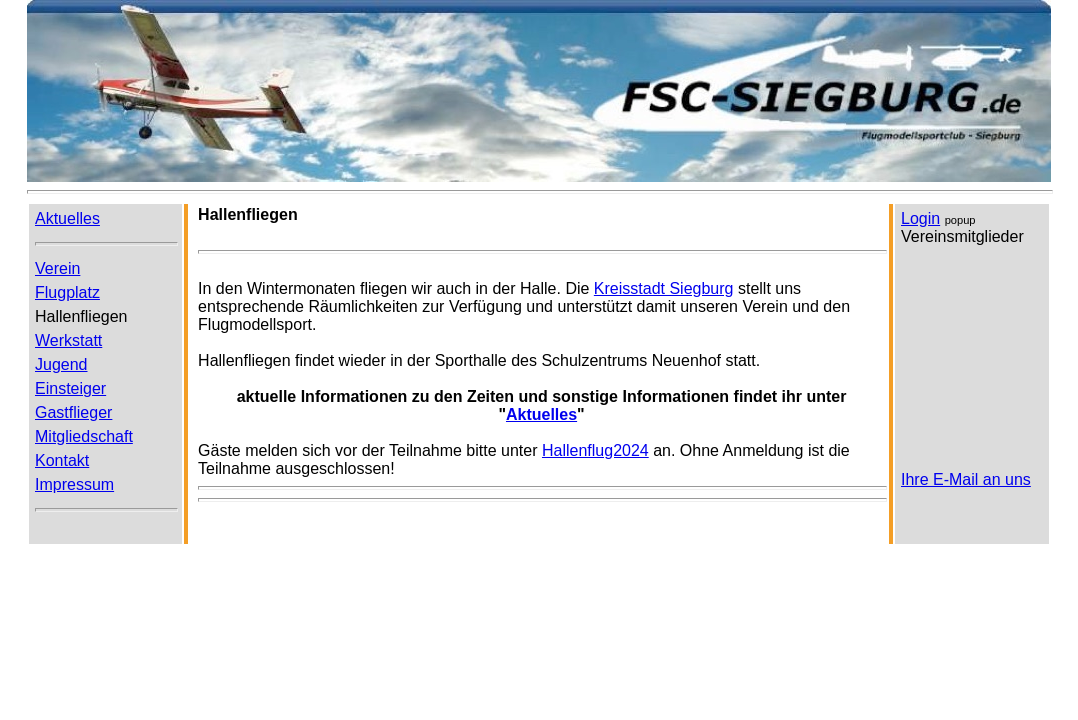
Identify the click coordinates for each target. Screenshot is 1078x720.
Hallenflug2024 (595, 450)
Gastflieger (73, 412)
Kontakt (62, 460)
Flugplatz (67, 292)
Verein (57, 268)
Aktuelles (541, 414)
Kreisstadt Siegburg (664, 288)
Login (920, 218)
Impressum (74, 484)
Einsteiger (70, 388)
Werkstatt (68, 340)
